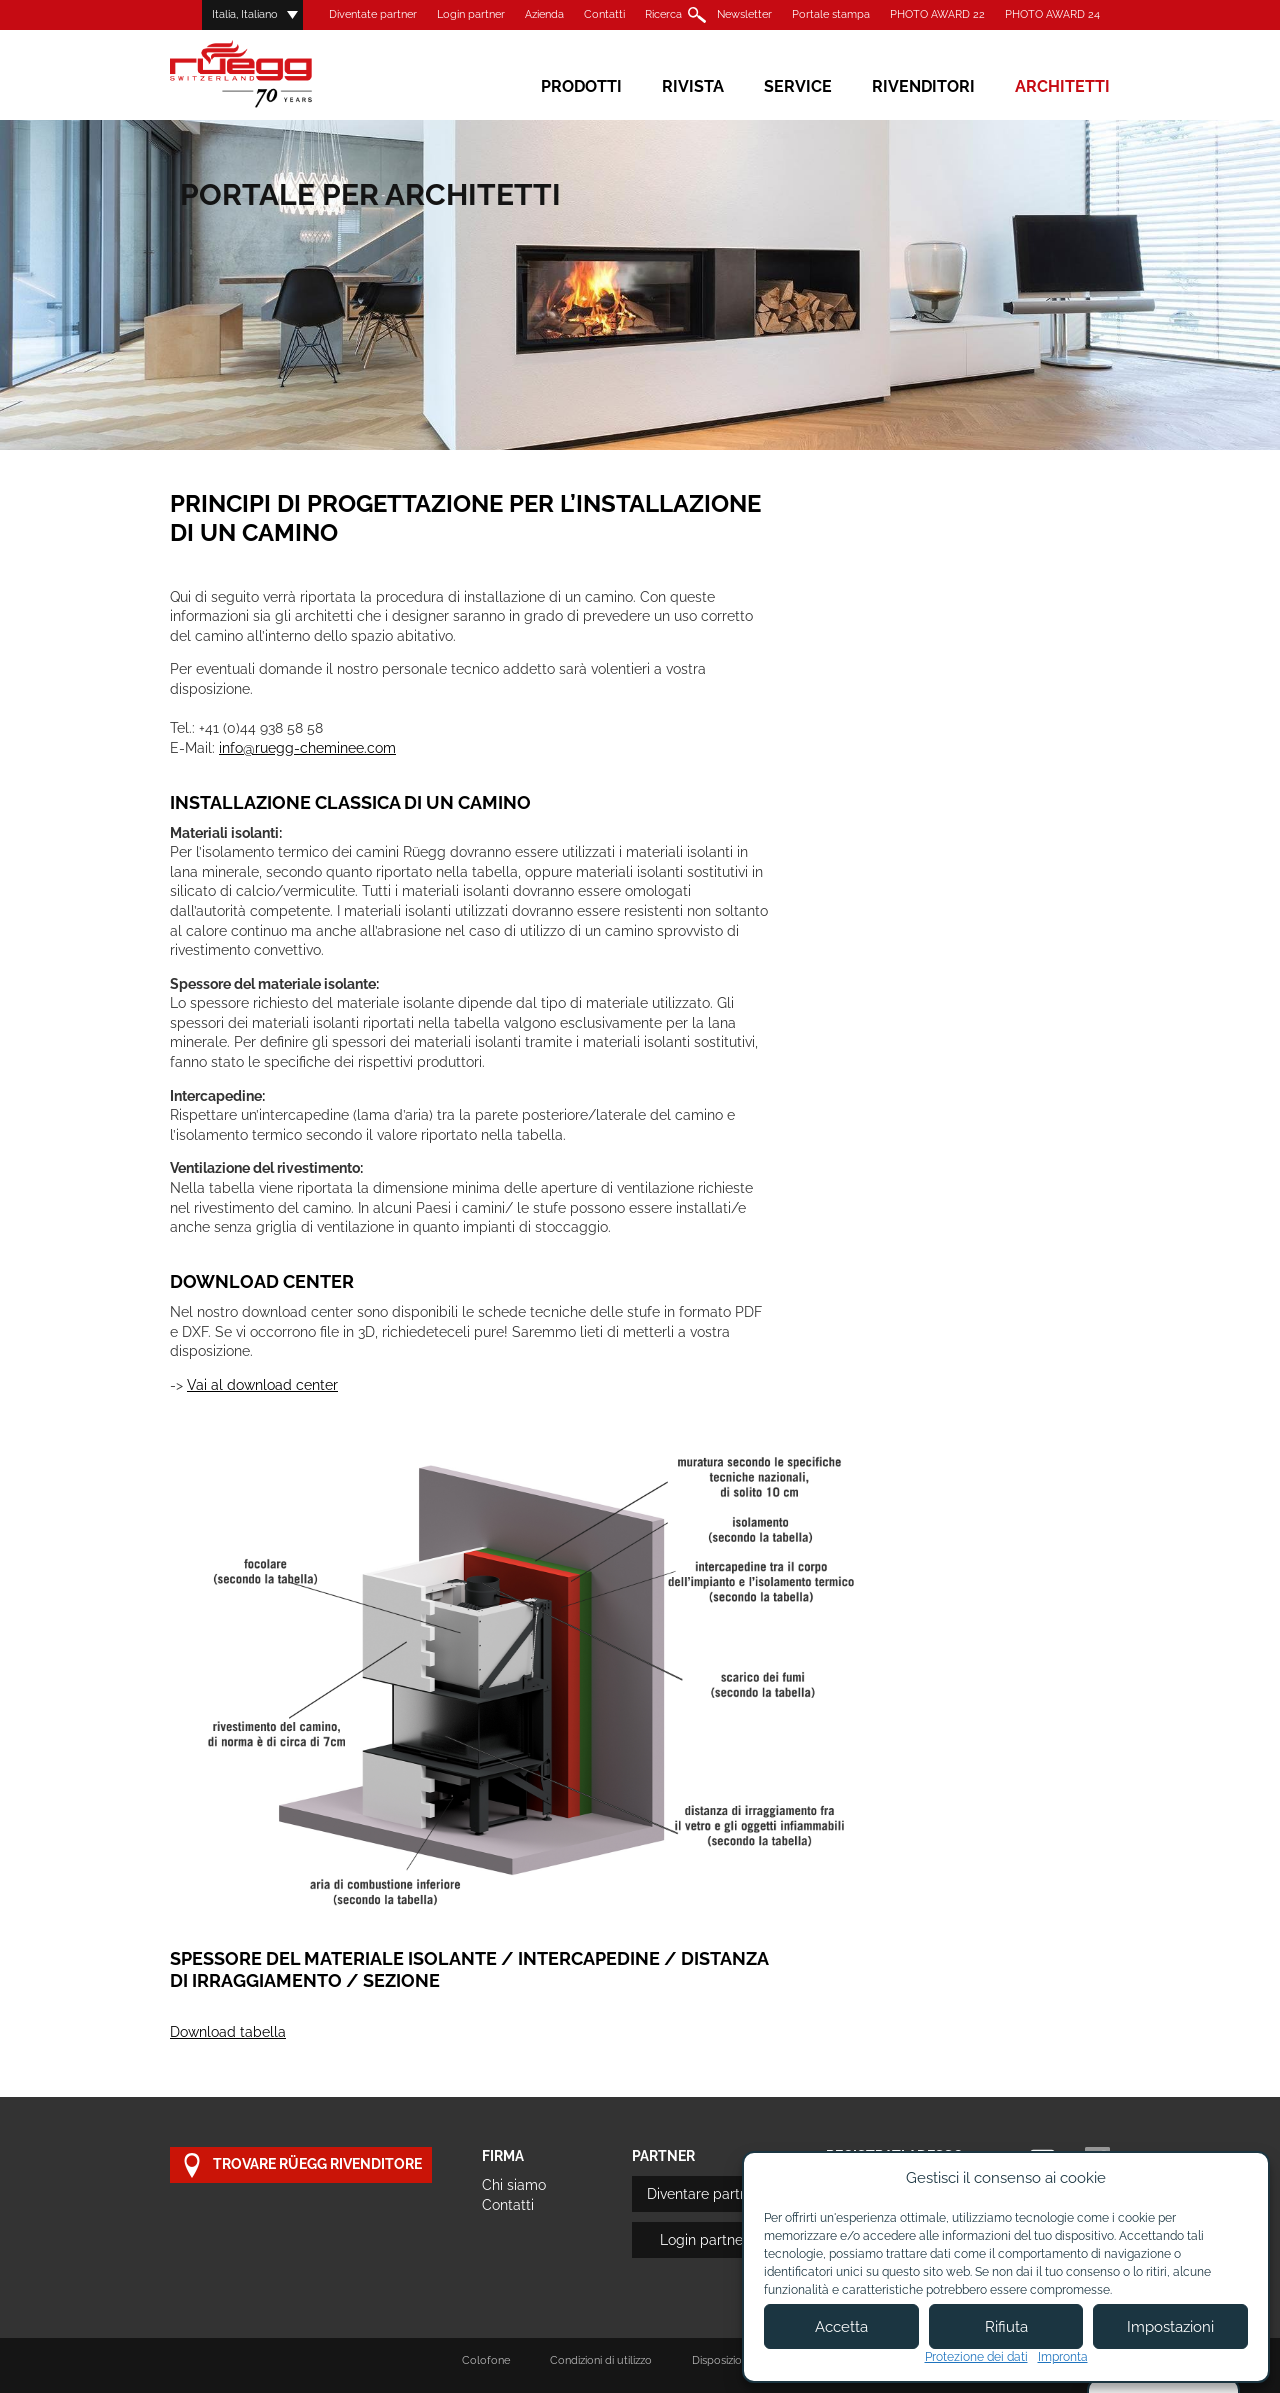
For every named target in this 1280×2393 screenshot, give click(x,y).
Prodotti (581, 86)
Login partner (471, 14)
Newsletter (744, 14)
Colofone (486, 2360)
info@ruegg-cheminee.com (307, 748)
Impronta (1063, 2357)
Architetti (1062, 86)
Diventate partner (373, 14)
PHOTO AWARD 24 (1052, 14)
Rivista (693, 86)
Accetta (841, 2327)
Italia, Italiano (245, 14)
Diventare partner (704, 2194)
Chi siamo (514, 2185)
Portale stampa (831, 14)
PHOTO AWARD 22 (937, 14)
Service (798, 86)
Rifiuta (1006, 2327)
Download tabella (228, 2032)
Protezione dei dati (976, 2357)
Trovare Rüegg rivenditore (301, 2165)
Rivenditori (923, 86)
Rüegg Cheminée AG (270, 74)
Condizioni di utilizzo (601, 2360)
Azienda (544, 14)
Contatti (604, 14)
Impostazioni (1170, 2327)
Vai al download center (262, 1385)
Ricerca (663, 14)
